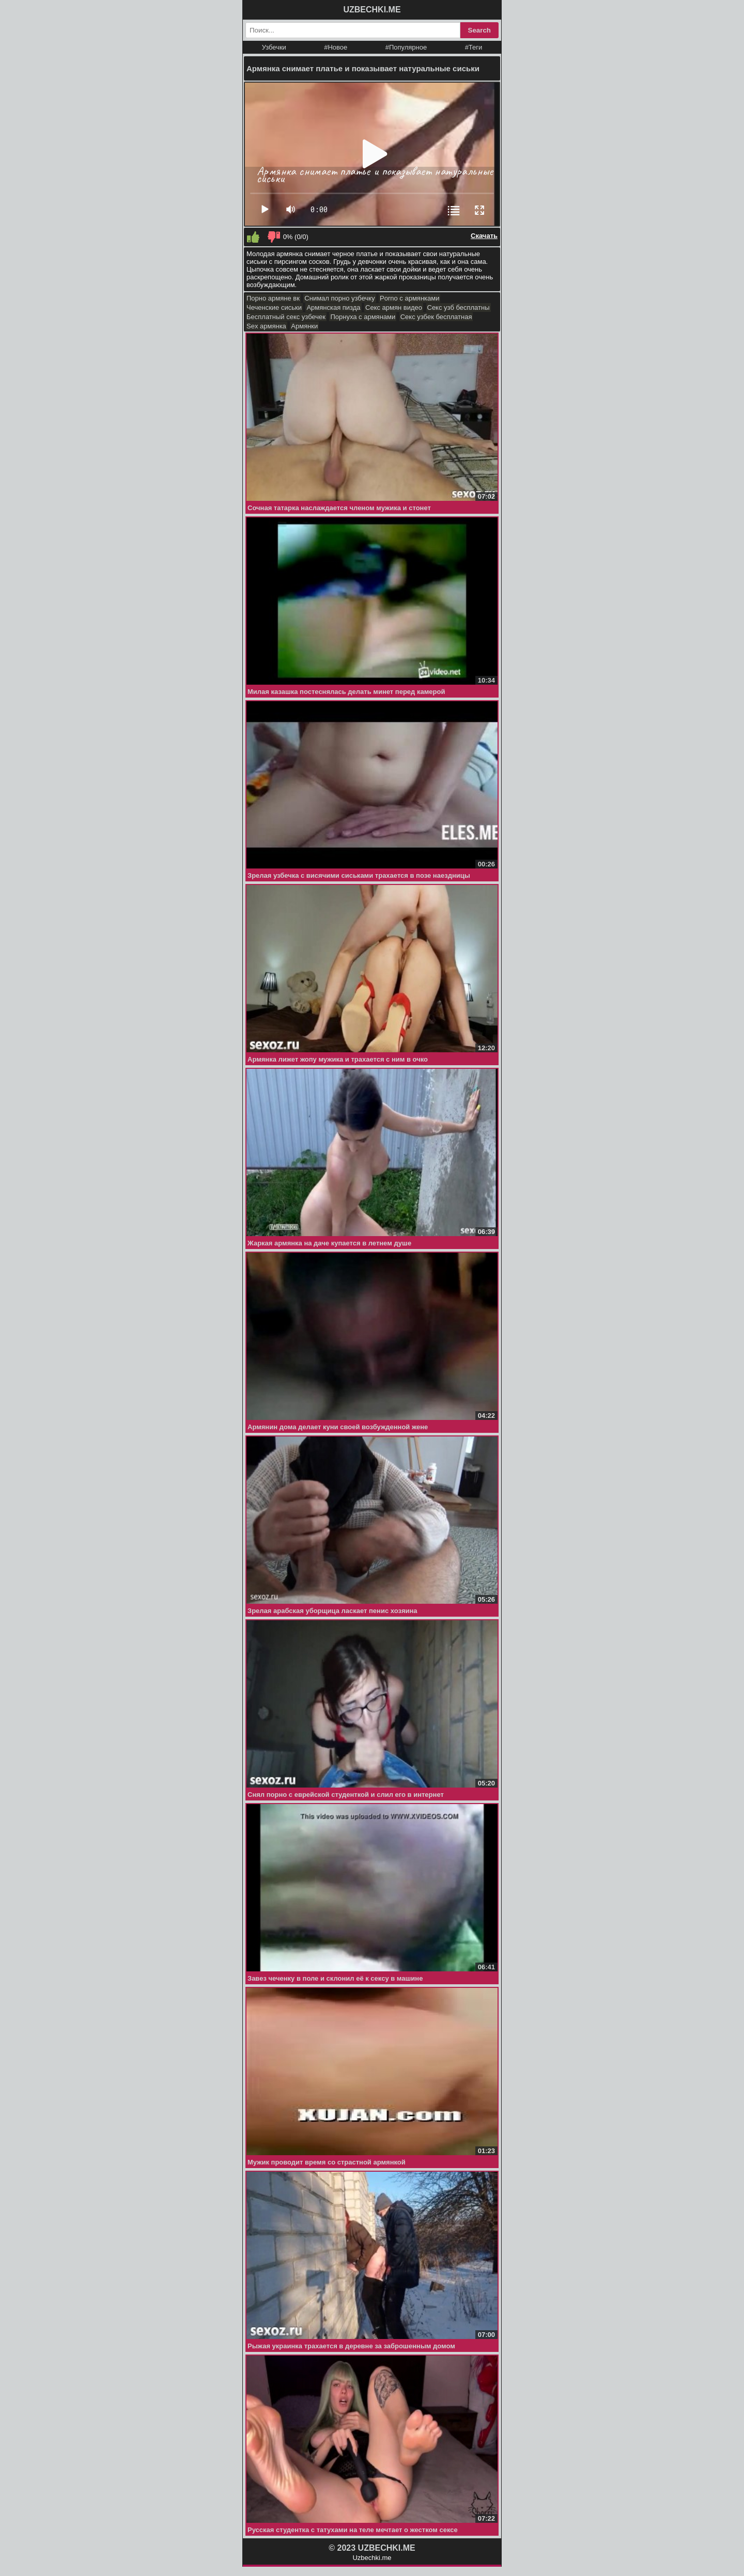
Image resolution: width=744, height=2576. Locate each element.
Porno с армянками (409, 298)
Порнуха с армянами (362, 317)
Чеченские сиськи (274, 307)
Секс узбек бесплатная (436, 317)
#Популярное (406, 47)
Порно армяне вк (273, 298)
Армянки (304, 326)
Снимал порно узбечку (339, 298)
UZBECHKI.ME (371, 9)
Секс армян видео (393, 307)
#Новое (335, 47)
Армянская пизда (333, 307)
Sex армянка (266, 326)
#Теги (474, 47)
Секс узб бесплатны (458, 307)
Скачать (484, 236)
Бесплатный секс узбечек (286, 317)
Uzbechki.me (371, 2558)
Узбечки (274, 47)
